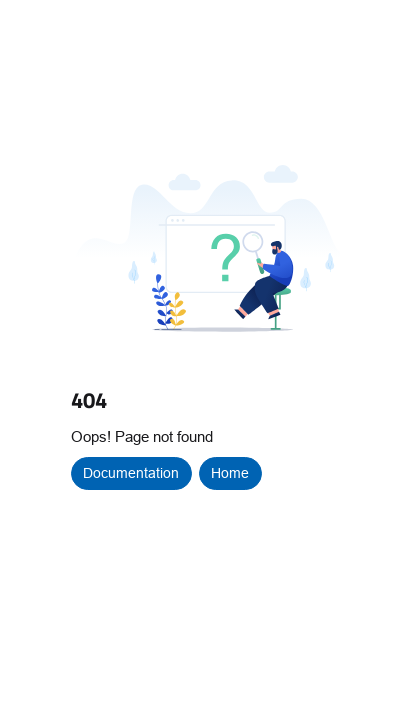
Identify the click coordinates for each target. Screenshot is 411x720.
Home (230, 473)
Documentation (131, 473)
